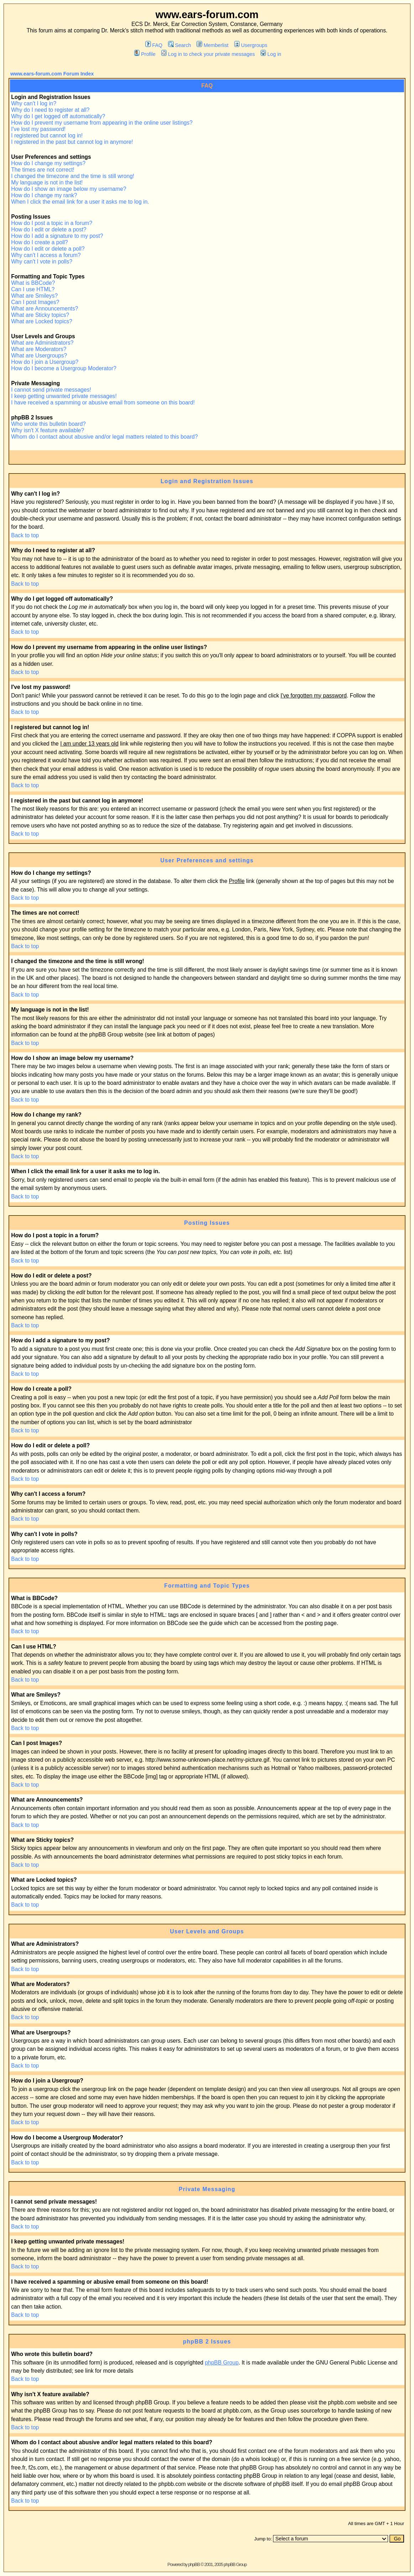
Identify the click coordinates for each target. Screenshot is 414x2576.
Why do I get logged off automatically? (58, 116)
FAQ (153, 45)
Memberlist (212, 45)
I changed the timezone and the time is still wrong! (72, 176)
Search (179, 45)
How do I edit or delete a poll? (47, 249)
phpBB (194, 2564)
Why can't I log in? (33, 103)
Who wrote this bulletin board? (48, 424)
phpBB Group (222, 2363)
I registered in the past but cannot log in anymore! (72, 142)
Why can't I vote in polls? (41, 261)
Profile (145, 54)
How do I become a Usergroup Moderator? (63, 368)
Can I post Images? (35, 302)
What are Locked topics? (41, 321)
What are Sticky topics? (40, 315)
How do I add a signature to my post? (57, 236)
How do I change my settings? (48, 163)
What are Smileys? (34, 296)
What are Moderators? (38, 349)
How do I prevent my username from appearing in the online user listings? (102, 123)
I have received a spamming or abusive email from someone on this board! (103, 402)
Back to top (25, 535)
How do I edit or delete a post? (49, 229)
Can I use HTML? (32, 289)
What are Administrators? (42, 343)
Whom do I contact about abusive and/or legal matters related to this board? (104, 437)
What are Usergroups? (39, 355)
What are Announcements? (44, 308)
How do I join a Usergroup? (44, 362)
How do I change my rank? (44, 195)
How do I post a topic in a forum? (51, 223)
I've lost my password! (38, 129)
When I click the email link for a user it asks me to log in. (80, 202)
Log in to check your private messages (208, 54)
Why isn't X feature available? (47, 430)
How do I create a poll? (39, 242)
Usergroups (250, 45)
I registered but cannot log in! (47, 135)
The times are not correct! (42, 170)
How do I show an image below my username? (68, 189)
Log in (271, 54)
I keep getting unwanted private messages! (63, 396)
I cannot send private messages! (51, 390)
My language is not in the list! (47, 182)
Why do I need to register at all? (50, 110)
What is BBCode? (33, 283)
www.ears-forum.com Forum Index (52, 74)
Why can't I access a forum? (45, 255)
